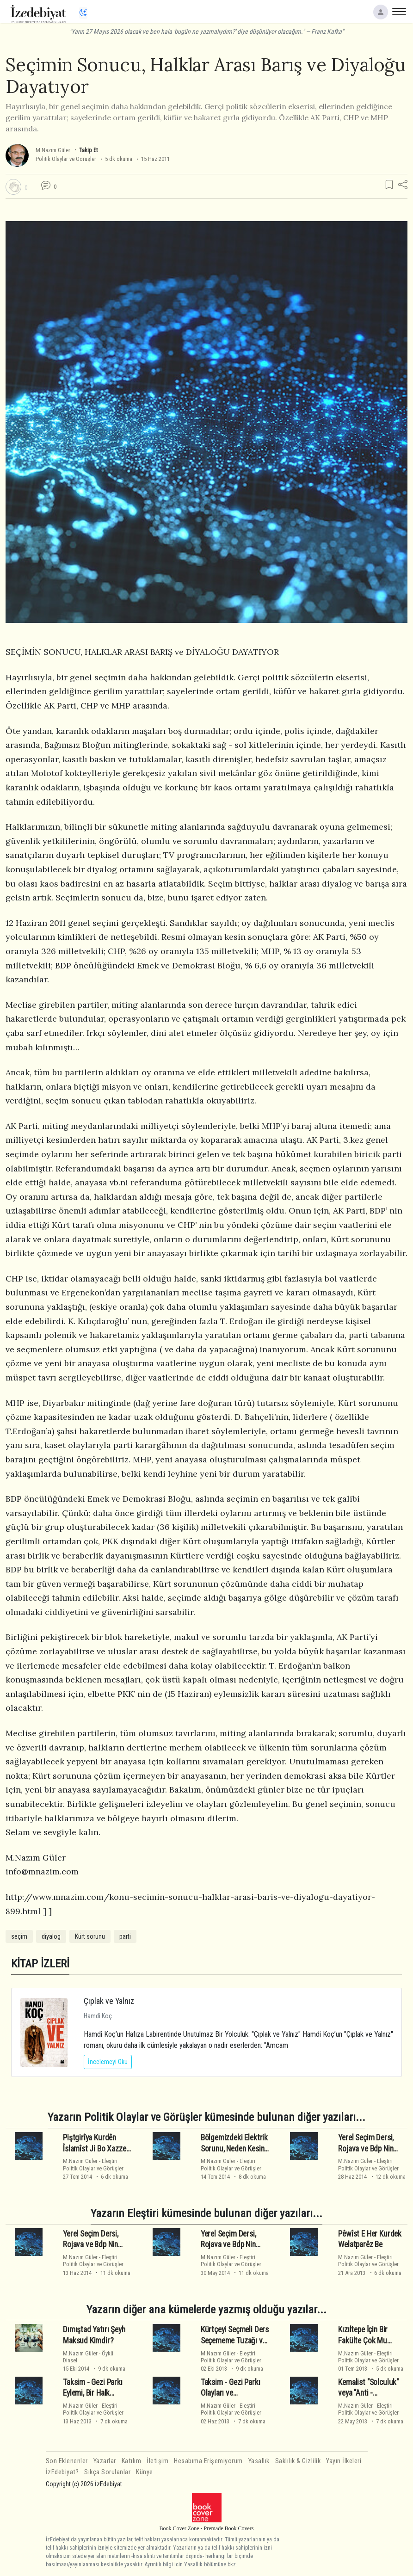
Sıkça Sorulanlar (107, 2472)
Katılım (132, 2461)
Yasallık (259, 2461)
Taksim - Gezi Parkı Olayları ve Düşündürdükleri (230, 2393)
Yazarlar (104, 2461)
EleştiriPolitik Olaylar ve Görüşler (93, 2164)
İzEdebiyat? (62, 2472)
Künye (144, 2472)
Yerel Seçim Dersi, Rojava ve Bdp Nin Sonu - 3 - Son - (366, 2148)
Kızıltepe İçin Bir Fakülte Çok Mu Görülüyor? (363, 2340)
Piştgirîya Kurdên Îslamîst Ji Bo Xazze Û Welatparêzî (94, 2148)
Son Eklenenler (67, 2461)
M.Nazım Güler (53, 150)
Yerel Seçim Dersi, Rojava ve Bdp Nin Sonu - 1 (228, 2244)
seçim (19, 1936)
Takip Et (88, 150)
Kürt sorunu (90, 1936)
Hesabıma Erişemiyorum (208, 2461)
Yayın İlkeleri (343, 2461)
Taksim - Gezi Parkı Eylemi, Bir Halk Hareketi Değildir (93, 2393)
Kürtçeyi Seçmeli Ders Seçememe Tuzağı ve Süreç (235, 2340)
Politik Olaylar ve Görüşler (66, 158)
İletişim (157, 2461)
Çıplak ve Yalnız (109, 2001)
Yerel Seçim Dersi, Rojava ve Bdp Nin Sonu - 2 (90, 2244)
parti (125, 1936)
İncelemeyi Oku (108, 2061)
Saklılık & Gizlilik (298, 2461)
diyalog (51, 1936)
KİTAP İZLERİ (40, 1963)
